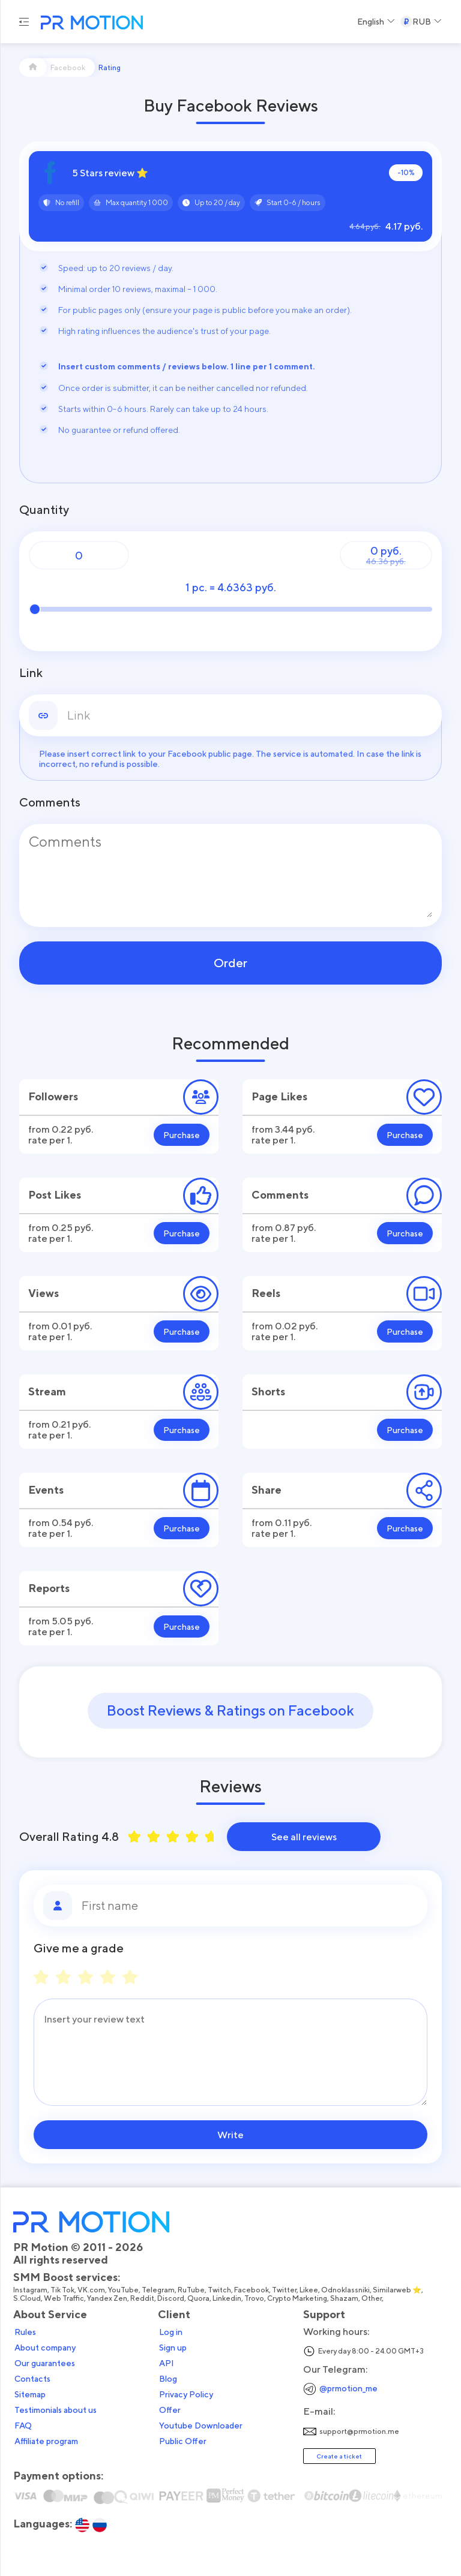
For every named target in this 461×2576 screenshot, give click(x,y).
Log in (170, 2332)
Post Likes (54, 1195)
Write (230, 2135)
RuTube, (193, 2290)
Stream (47, 1391)
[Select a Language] (376, 21)
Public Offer (182, 2441)
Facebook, (253, 2290)
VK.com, (92, 2290)
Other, (373, 2298)
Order (230, 963)
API (166, 2363)
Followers (53, 1096)
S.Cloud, (28, 2298)
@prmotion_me (348, 2388)
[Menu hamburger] (24, 22)
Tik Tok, (63, 2290)
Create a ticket (339, 2456)
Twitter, (286, 2290)
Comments (49, 802)
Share (267, 1490)
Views (43, 1293)
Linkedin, (228, 2298)
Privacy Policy (186, 2394)
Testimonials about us (55, 2410)
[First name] (250, 1905)
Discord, (172, 2298)
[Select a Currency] (421, 21)
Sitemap (30, 2394)
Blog (168, 2379)
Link (31, 673)
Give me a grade (79, 1948)
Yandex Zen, (108, 2298)
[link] (249, 715)
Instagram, (31, 2290)
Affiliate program (46, 2441)
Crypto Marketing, (298, 2298)
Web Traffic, (65, 2298)
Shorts (268, 1391)
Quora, (199, 2298)
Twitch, (221, 2290)
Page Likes (279, 1096)
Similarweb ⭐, (398, 2290)
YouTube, (125, 2290)
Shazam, (345, 2298)
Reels (266, 1293)
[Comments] (230, 875)
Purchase (181, 1135)
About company (45, 2347)
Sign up (173, 2347)
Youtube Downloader (201, 2425)
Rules (25, 2332)
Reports (49, 1588)
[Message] (230, 2052)
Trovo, (255, 2298)
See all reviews (304, 1837)
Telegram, (160, 2290)
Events (46, 1490)
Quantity (44, 509)
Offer (170, 2410)
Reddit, (143, 2298)
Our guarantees (44, 2363)
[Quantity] (79, 555)
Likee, (310, 2290)
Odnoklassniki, (347, 2290)
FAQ (23, 2425)
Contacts (32, 2379)
